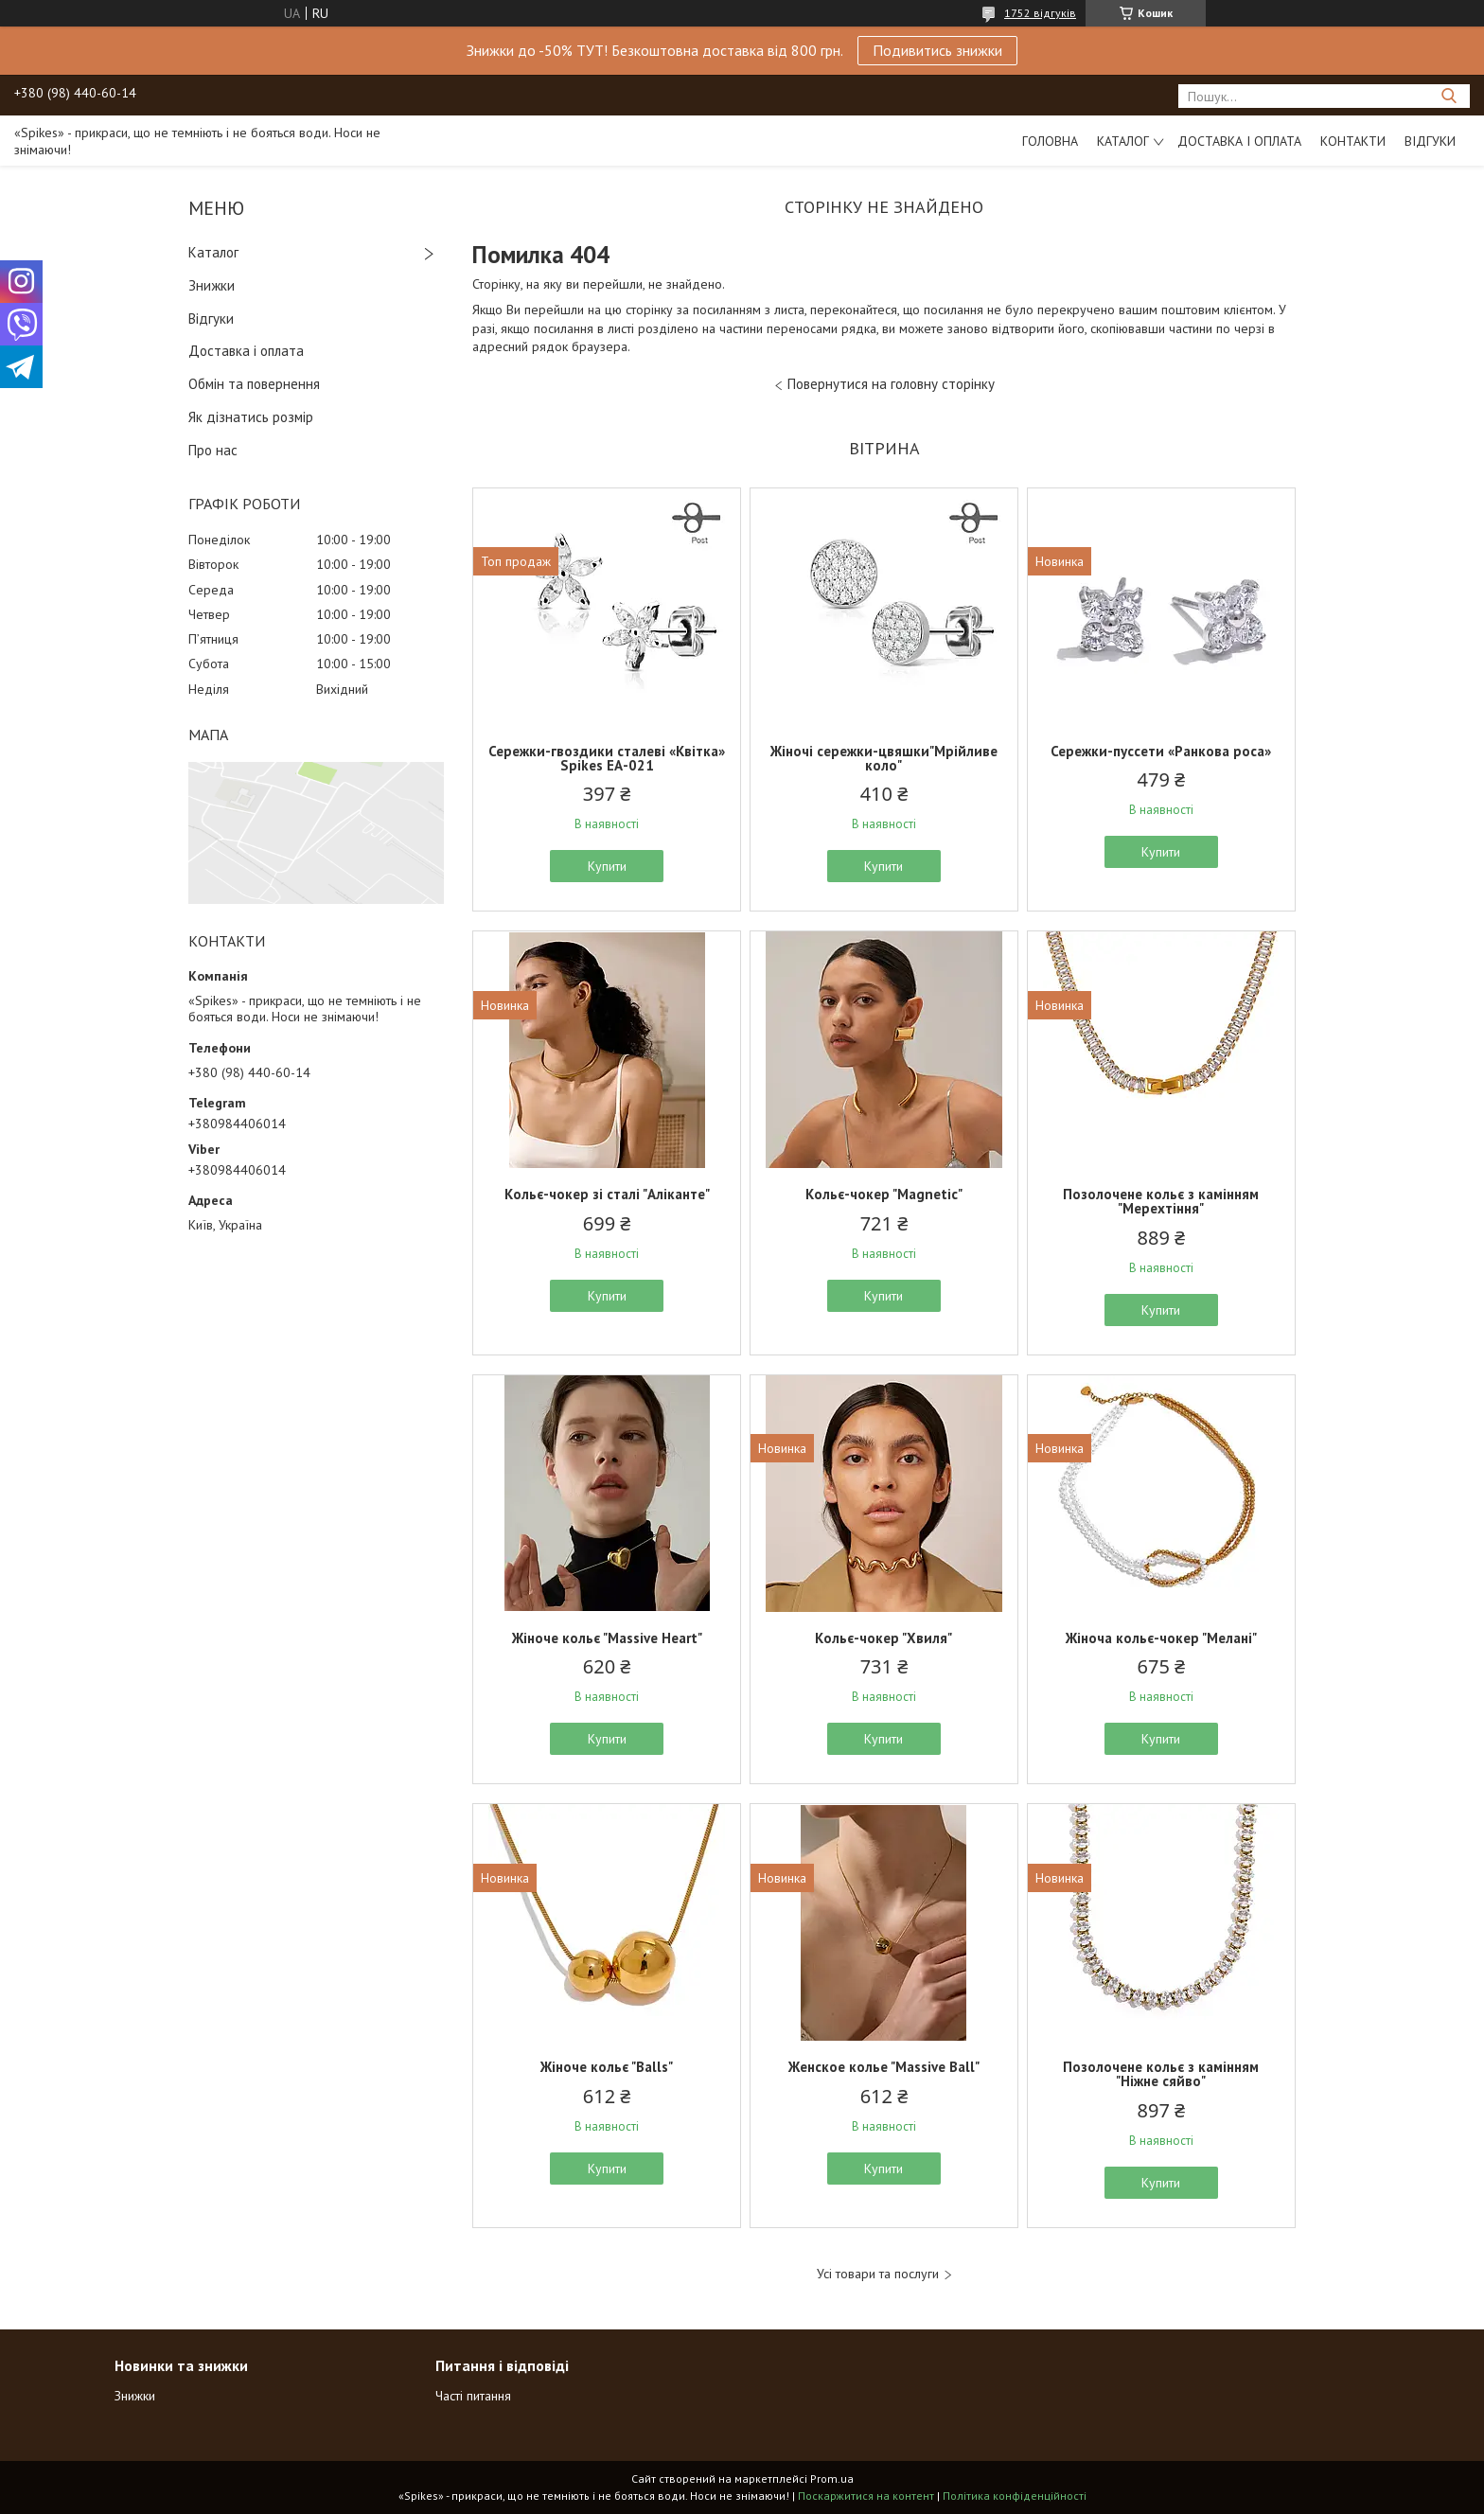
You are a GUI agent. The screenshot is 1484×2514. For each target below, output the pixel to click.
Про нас (213, 450)
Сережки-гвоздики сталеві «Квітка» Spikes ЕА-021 (606, 758)
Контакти (1353, 141)
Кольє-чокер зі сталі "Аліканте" (607, 1194)
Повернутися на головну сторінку (891, 384)
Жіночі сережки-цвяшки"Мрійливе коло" (884, 758)
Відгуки (1430, 141)
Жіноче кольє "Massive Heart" (607, 1638)
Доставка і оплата (1239, 141)
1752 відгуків (1040, 13)
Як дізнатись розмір (250, 417)
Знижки (211, 285)
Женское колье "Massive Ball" (884, 2067)
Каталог (1123, 141)
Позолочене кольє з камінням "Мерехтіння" (1161, 1201)
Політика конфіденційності (1014, 2495)
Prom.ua (832, 2478)
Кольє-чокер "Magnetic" (884, 1194)
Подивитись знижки (937, 50)
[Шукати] (1448, 96)
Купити (607, 866)
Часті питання (473, 2395)
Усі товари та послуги (878, 2274)
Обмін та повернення (254, 384)
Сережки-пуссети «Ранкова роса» (1161, 751)
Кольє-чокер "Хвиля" (883, 1638)
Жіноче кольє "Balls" (606, 2067)
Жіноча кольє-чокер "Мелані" (1161, 1638)
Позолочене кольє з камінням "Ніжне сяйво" (1161, 2074)
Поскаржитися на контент (866, 2495)
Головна (1050, 141)
